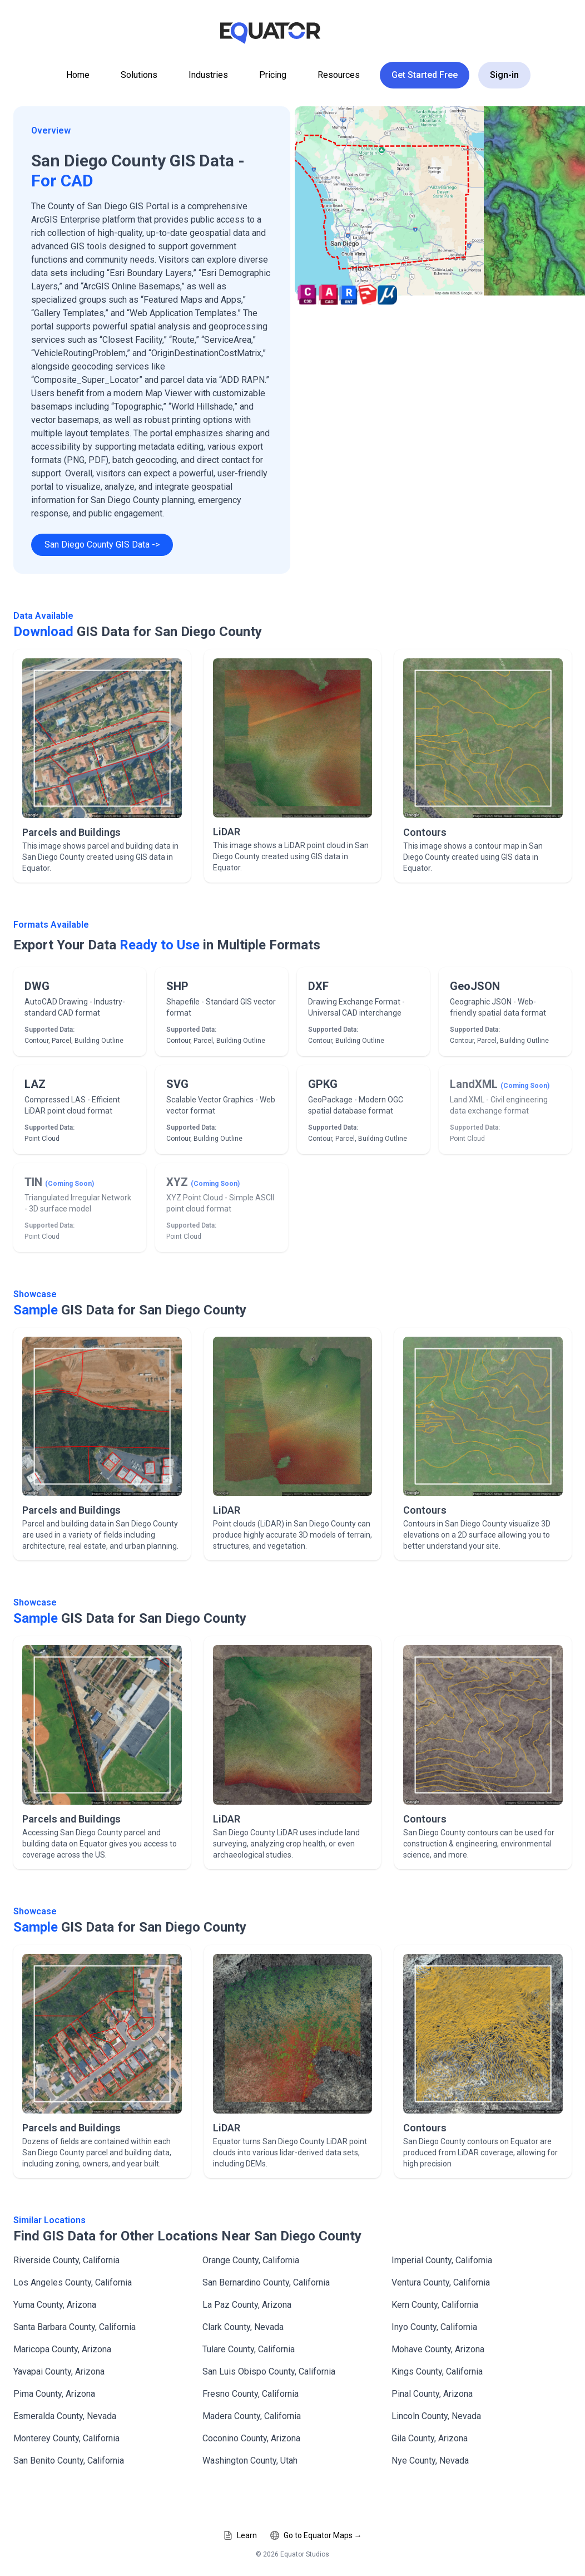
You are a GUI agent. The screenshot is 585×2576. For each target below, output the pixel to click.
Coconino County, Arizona (251, 2438)
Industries (208, 75)
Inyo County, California (434, 2327)
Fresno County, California (250, 2393)
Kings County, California (437, 2371)
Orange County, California (250, 2260)
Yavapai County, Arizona (59, 2371)
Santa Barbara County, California (74, 2327)
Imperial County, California (441, 2260)
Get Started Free (424, 75)
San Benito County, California (68, 2460)
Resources (339, 75)
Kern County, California (434, 2304)
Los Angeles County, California (72, 2282)
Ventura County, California (440, 2282)
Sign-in (504, 75)
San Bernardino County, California (266, 2282)
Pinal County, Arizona (432, 2393)
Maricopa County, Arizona (62, 2349)
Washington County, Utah (250, 2460)
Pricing (272, 75)
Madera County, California (251, 2416)
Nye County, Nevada (430, 2460)
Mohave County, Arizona (437, 2349)
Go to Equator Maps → (316, 2535)
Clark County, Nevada (243, 2327)
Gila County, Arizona (429, 2438)
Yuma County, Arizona (54, 2304)
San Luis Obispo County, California (268, 2371)
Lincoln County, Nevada (436, 2416)
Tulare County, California (248, 2349)
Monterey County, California (66, 2438)
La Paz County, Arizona (246, 2304)
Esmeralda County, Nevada (64, 2416)
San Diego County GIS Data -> (102, 544)
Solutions (139, 75)
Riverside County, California (66, 2260)
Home (78, 75)
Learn (240, 2535)
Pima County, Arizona (54, 2393)
